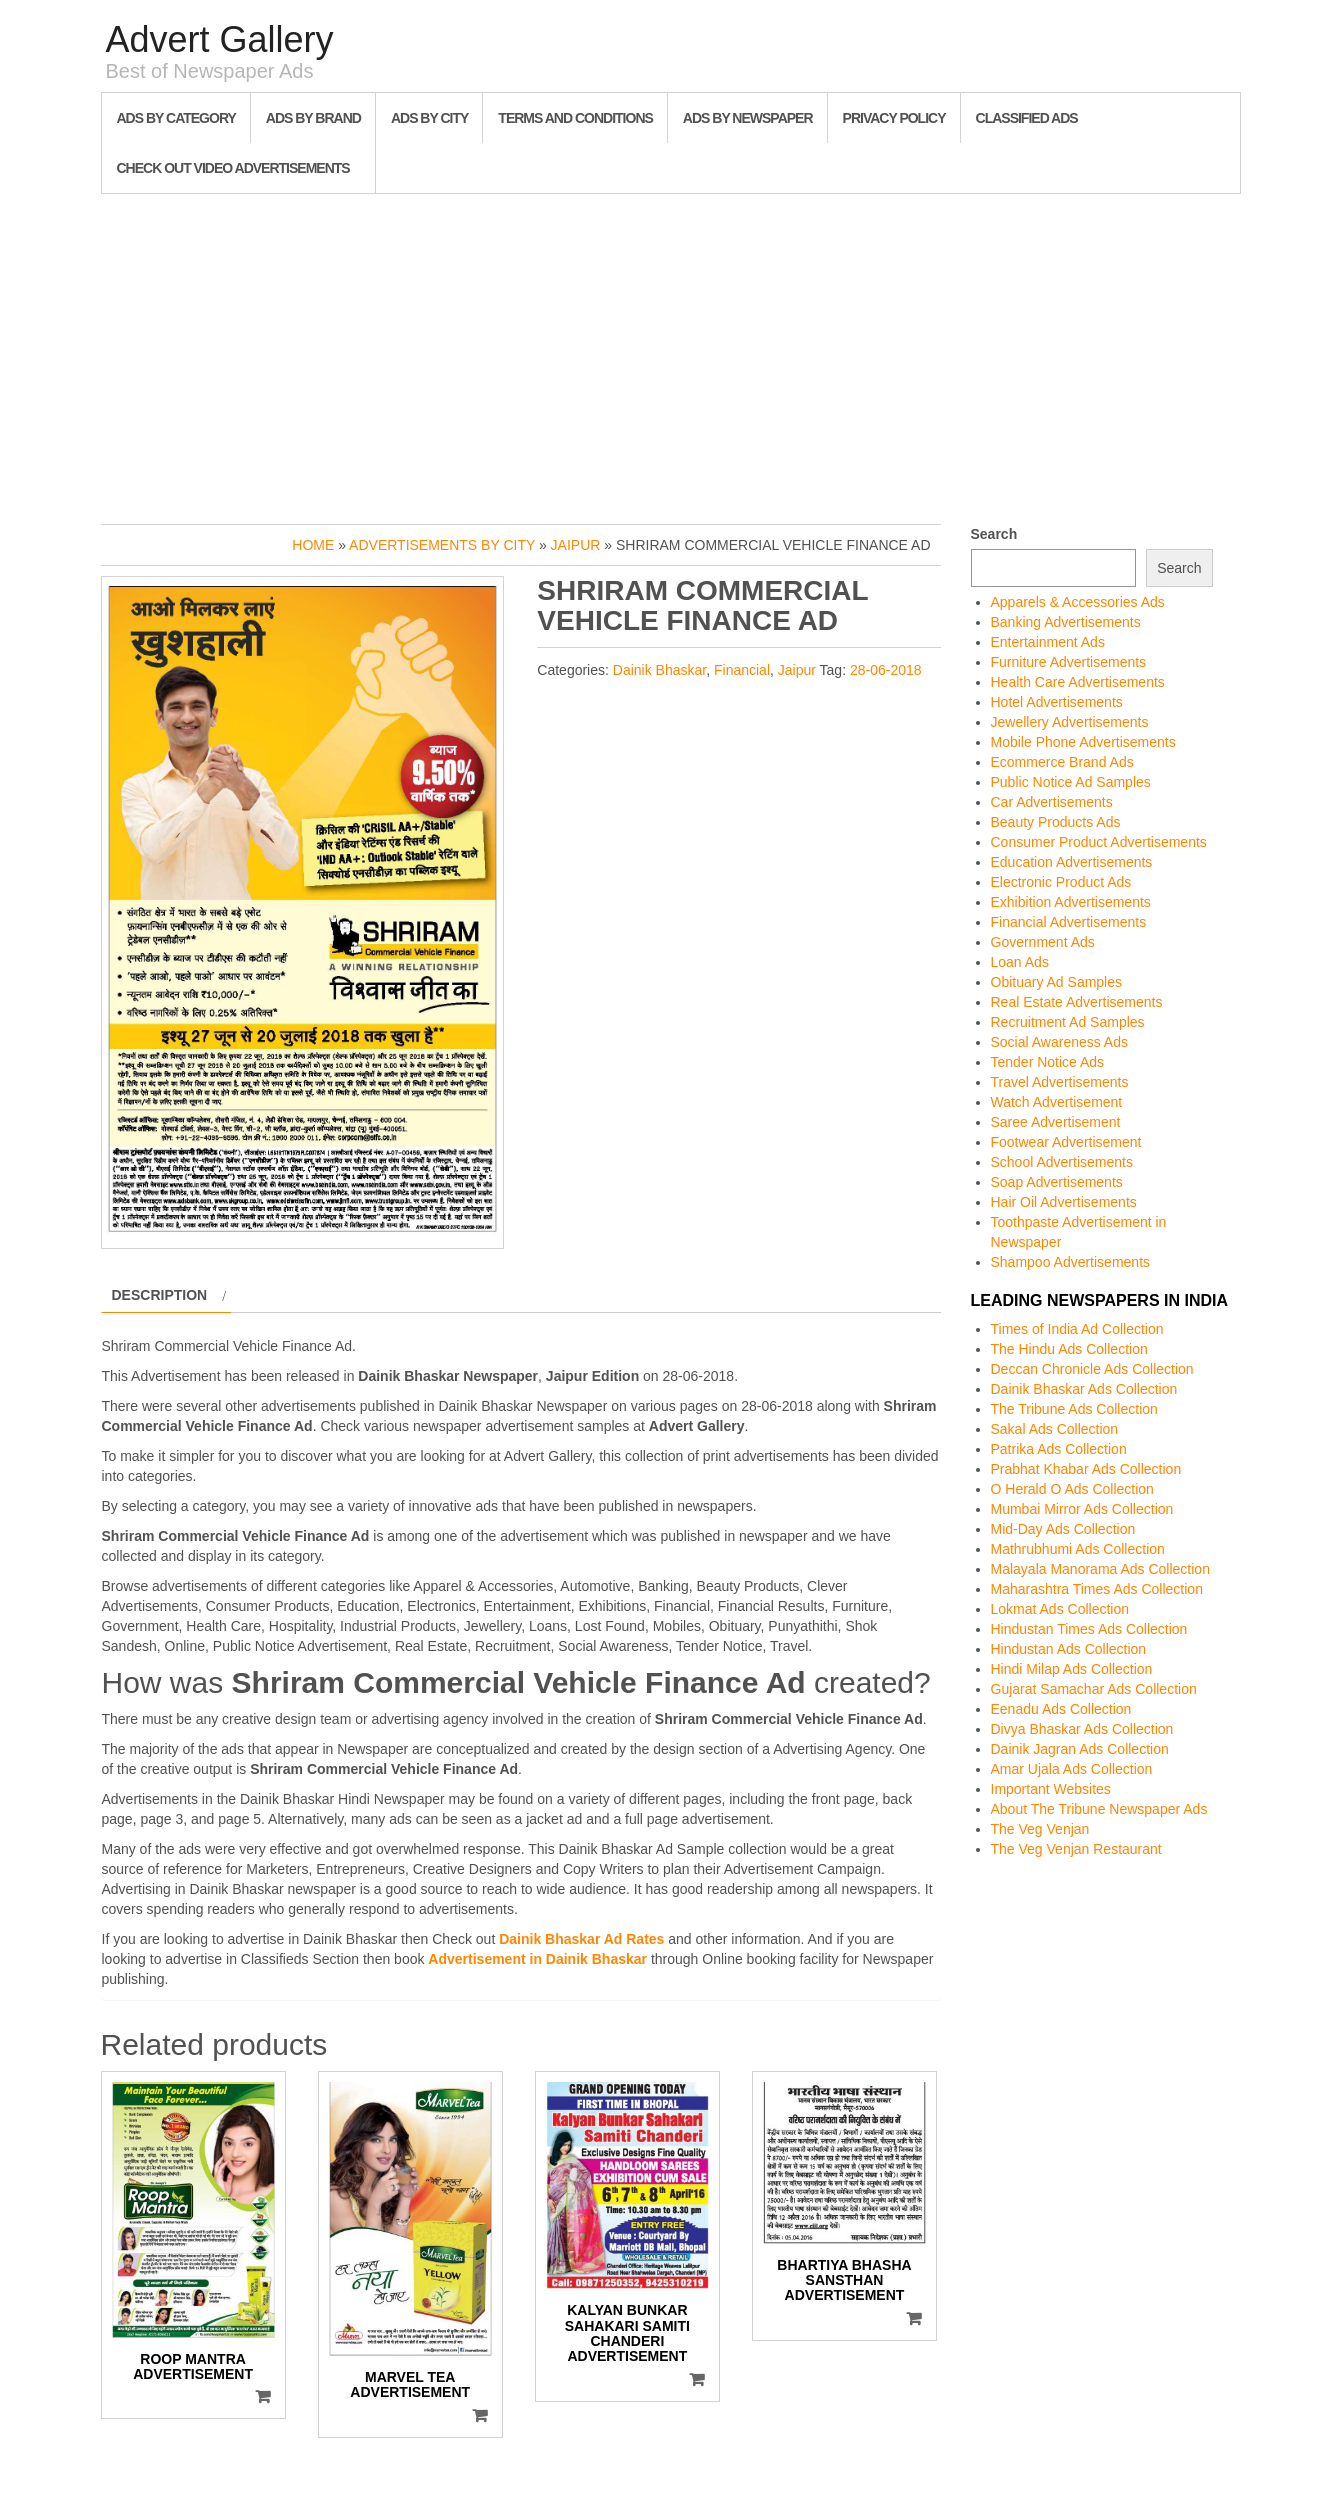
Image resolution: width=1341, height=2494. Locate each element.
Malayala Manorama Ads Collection (1100, 1569)
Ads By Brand (313, 118)
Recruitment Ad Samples (1068, 1022)
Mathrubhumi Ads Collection (1078, 1549)
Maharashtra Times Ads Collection (1097, 1589)
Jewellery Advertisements (1070, 722)
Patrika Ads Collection (1059, 1449)
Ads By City (429, 118)
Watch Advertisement (1057, 1102)
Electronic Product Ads (1061, 882)
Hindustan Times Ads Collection (1089, 1629)
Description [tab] (160, 1295)
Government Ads (1043, 942)
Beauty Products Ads (1056, 822)
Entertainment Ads (1048, 642)
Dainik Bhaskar (659, 670)
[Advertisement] (671, 354)
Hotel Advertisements (1057, 702)
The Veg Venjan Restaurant (1076, 1849)
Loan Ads (1020, 962)
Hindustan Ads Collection (1069, 1649)
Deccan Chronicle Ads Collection (1092, 1369)
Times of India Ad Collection (1077, 1329)
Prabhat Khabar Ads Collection (1086, 1469)
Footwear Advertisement (1066, 1142)
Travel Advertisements (1060, 1082)
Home (313, 545)
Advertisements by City (442, 545)
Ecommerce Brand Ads (1062, 762)
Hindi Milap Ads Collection (1072, 1669)
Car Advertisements (1052, 802)
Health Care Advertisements (1078, 682)
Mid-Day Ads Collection (1063, 1529)
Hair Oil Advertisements (1064, 1202)
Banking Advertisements (1066, 622)
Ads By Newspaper (748, 118)
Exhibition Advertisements (1071, 902)
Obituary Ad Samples (1057, 982)
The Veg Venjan (1040, 1829)
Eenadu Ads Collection (1061, 1709)
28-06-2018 (886, 670)
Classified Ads (1027, 118)
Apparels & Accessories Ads (1078, 602)
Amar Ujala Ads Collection (1072, 1769)
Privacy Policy (894, 118)
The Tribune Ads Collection (1074, 1409)
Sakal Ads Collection (1055, 1429)
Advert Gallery (220, 39)
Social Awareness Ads (1060, 1042)
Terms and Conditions (575, 118)
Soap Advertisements (1057, 1182)
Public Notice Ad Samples (1071, 782)
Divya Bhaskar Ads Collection (1082, 1729)
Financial (742, 670)
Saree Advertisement (1056, 1122)
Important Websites (1051, 1789)
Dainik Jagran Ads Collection (1080, 1749)
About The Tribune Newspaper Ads (1099, 1809)
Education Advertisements (1072, 862)
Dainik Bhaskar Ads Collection (1084, 1389)
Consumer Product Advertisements (1099, 842)
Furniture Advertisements (1069, 662)
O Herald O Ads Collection (1072, 1489)
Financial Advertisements (1069, 922)
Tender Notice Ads (1048, 1062)
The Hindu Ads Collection (1069, 1349)
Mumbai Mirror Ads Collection (1082, 1509)
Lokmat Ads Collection (1060, 1609)
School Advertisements (1062, 1162)
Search (994, 534)
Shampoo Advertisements (1071, 1262)
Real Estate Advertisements (1077, 1002)
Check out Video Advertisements (233, 168)
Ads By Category (176, 118)
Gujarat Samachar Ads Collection (1094, 1689)
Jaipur (576, 545)
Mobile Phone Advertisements (1083, 742)
